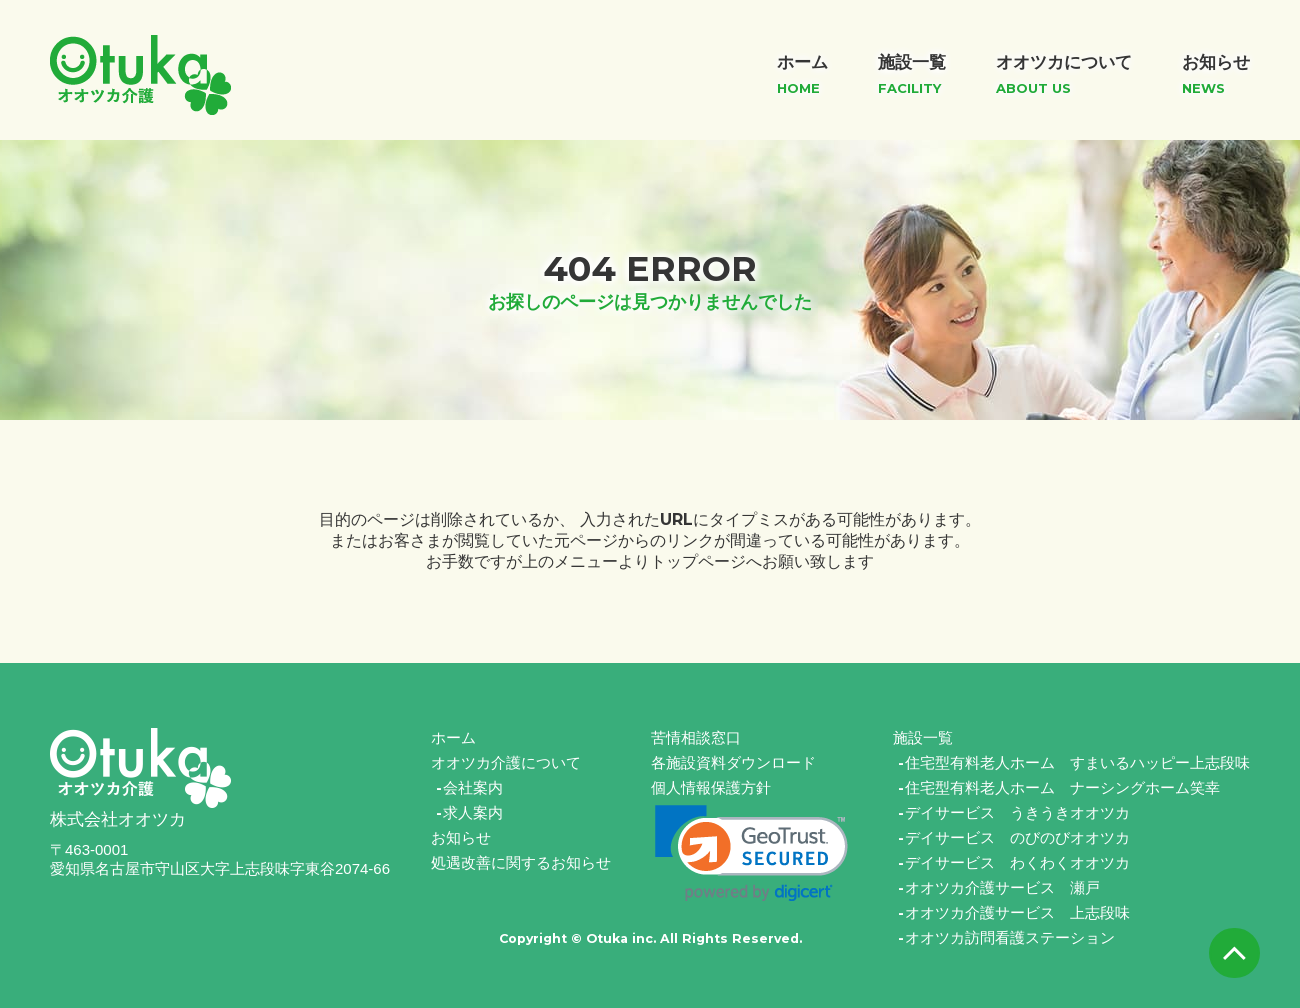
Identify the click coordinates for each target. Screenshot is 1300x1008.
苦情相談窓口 (696, 737)
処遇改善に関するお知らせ (521, 862)
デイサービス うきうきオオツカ (1017, 812)
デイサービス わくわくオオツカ (1017, 862)
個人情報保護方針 (711, 787)
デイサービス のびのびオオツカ (1017, 837)
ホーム (453, 737)
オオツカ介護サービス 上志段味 (1017, 912)
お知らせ (461, 837)
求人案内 (473, 812)
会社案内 (473, 787)
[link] (751, 853)
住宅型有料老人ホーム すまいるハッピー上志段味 (1077, 762)
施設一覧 (923, 737)
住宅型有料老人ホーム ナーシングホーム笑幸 (1062, 787)
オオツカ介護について (506, 762)
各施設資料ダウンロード (733, 762)
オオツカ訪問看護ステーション (1010, 937)
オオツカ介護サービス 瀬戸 (1002, 887)
